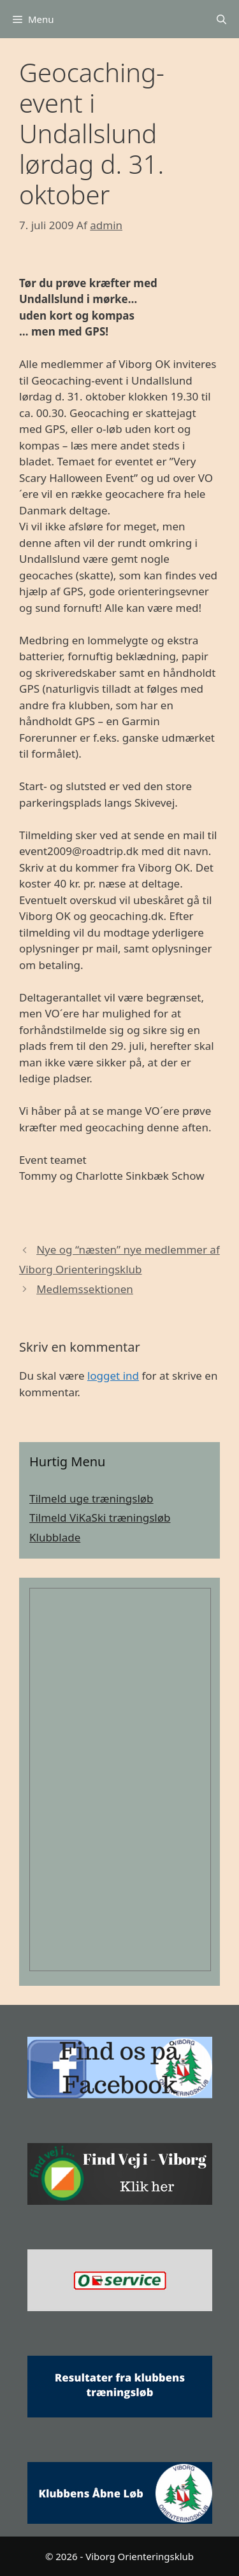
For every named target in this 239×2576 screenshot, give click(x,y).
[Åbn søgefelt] (221, 19)
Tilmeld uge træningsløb (91, 1498)
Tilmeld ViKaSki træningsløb (99, 1517)
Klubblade (54, 1537)
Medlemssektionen (84, 1289)
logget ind (113, 1375)
